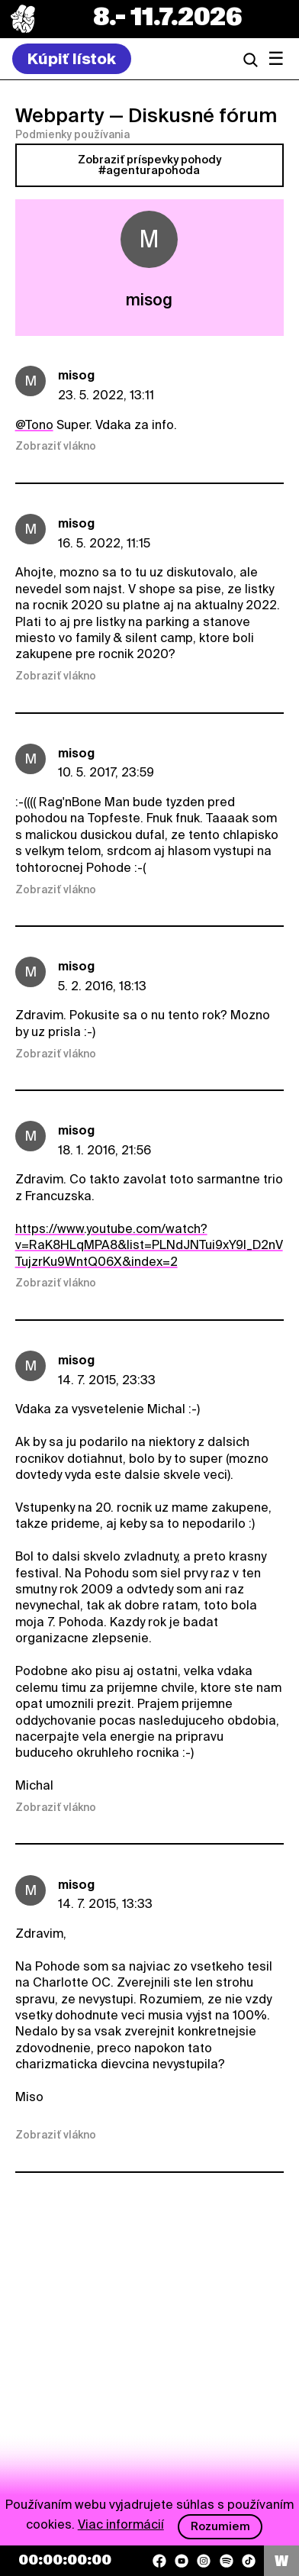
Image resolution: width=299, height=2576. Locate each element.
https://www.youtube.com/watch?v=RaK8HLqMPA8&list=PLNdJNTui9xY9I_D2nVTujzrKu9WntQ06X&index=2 (149, 1245)
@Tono (34, 425)
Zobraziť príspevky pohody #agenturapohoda (149, 164)
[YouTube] (181, 2561)
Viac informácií (121, 2524)
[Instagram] (204, 2561)
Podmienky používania (72, 134)
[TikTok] (249, 2561)
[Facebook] (159, 2561)
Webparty (59, 115)
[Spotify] (226, 2561)
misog (76, 375)
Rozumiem (220, 2526)
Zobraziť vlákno (55, 446)
